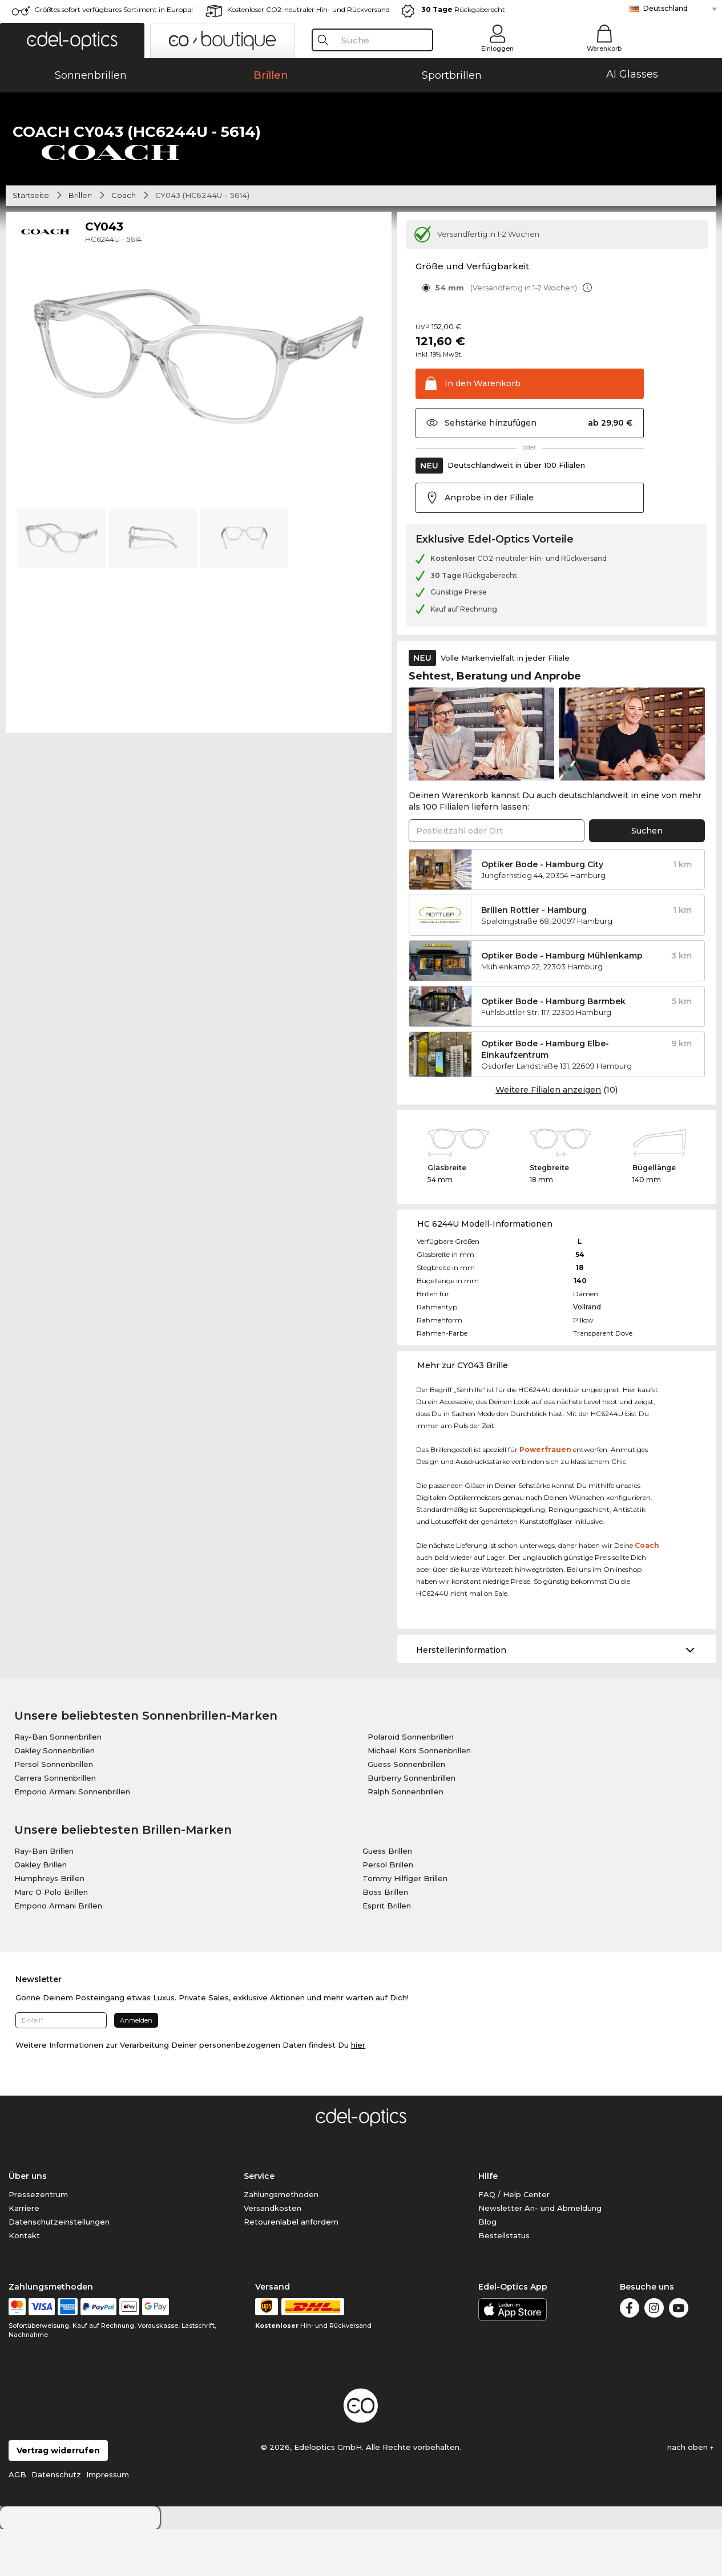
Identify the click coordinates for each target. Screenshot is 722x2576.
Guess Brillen (387, 1897)
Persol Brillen (387, 1911)
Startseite (31, 242)
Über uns (28, 2223)
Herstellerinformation (461, 1697)
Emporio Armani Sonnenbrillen (72, 1838)
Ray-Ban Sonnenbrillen (58, 1783)
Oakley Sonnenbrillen (54, 1797)
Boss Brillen (385, 1938)
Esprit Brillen (386, 1952)
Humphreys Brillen (49, 1925)
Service (259, 2223)
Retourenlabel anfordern (291, 2268)
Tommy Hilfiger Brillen (404, 1925)
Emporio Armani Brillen (58, 1952)
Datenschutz (56, 2521)
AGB (17, 2521)
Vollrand (587, 1354)
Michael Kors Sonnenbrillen (419, 1797)
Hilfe (488, 2223)
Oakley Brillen (40, 1911)
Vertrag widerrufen (58, 2497)
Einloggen (497, 48)
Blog (487, 2268)
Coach (123, 242)
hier (358, 2091)
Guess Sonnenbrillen (406, 1810)
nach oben (690, 2493)
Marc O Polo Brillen (51, 1938)
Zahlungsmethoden (281, 2241)
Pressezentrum (38, 2241)
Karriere (24, 2254)
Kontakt (24, 2282)
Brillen (80, 242)
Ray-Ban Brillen (44, 1897)
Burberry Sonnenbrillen (411, 1824)
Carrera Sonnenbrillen (55, 1824)
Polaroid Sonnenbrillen (411, 1783)
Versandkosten (272, 2254)
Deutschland (665, 8)
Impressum (107, 2521)
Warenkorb (604, 48)
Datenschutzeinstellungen (59, 2268)
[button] (72, 40)
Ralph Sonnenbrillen (405, 1838)
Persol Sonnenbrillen (53, 1810)
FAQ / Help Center (514, 2241)
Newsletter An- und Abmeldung (540, 2254)
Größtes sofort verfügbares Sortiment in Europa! (113, 9)
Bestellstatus (504, 2282)
